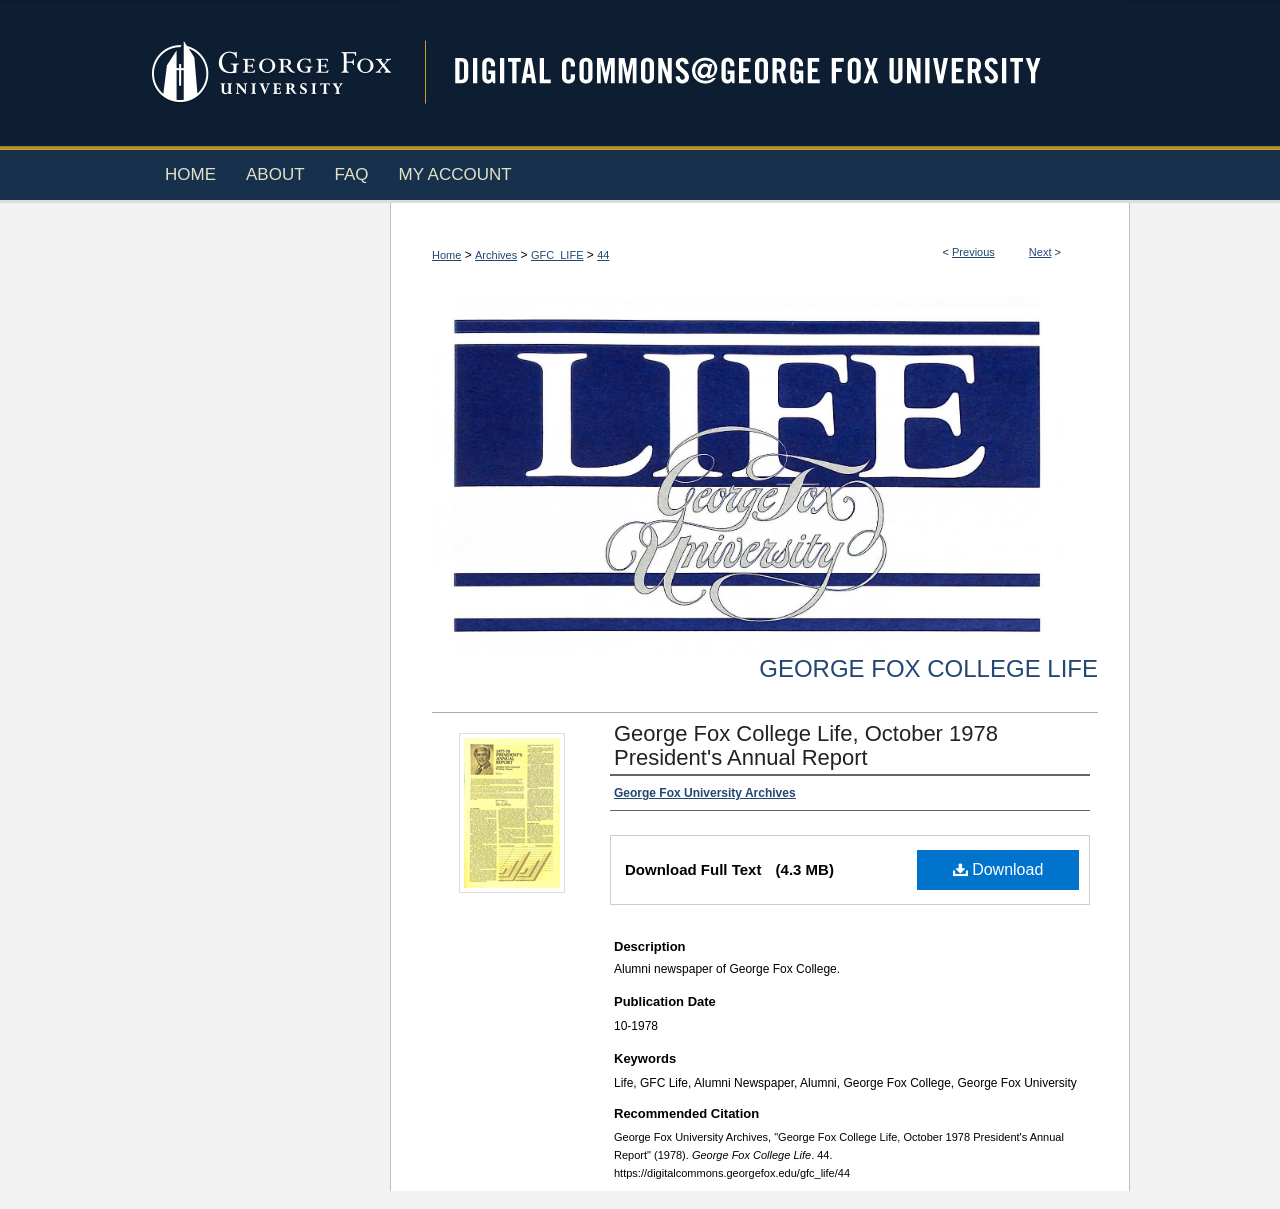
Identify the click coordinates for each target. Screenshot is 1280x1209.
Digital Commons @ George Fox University (765, 72)
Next (1040, 252)
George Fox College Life (928, 668)
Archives (496, 255)
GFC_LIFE (557, 255)
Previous (973, 252)
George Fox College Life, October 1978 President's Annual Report (806, 745)
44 (603, 255)
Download (998, 869)
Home (446, 255)
